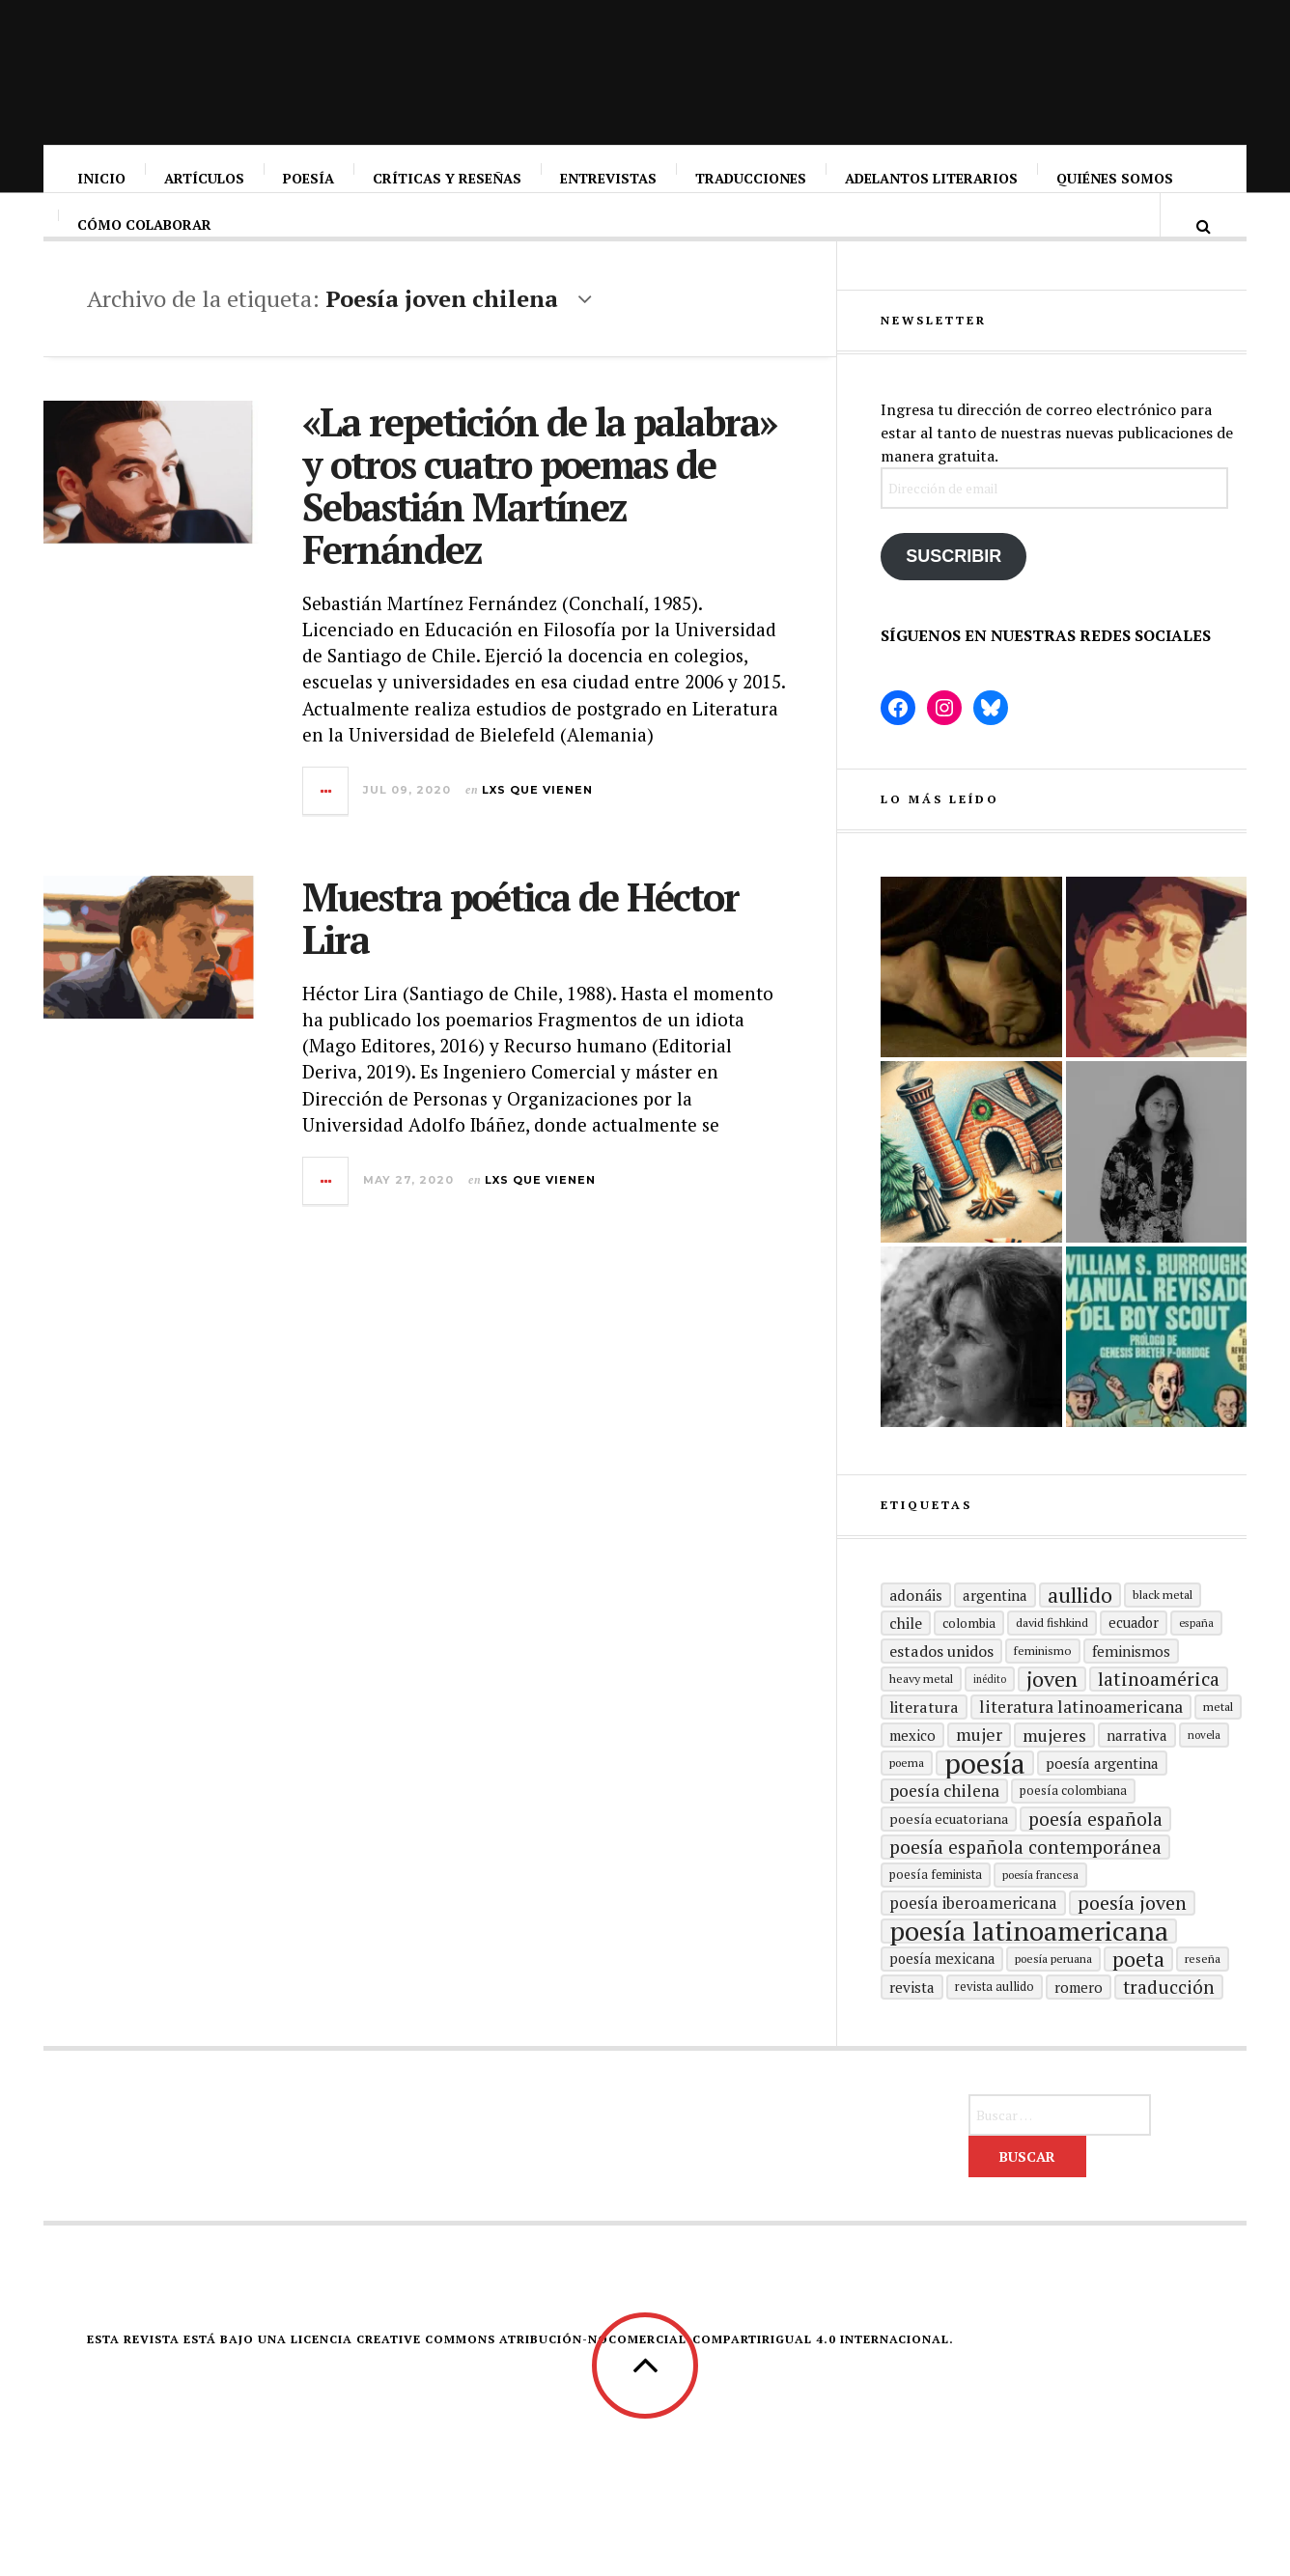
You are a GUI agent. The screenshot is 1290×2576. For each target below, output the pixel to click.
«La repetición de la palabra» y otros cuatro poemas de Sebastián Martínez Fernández (539, 504)
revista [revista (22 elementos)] (912, 2022)
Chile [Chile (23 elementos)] (905, 1658)
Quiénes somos (1115, 178)
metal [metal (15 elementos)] (1218, 1742)
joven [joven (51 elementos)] (1052, 1714)
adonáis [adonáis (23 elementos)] (915, 1630)
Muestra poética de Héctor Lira (520, 937)
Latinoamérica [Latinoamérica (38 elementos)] (1159, 1714)
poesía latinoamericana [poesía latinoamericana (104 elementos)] (1028, 1966)
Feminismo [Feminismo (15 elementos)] (1043, 1686)
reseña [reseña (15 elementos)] (1202, 1994)
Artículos (205, 178)
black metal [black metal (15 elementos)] (1162, 1630)
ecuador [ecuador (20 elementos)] (1133, 1658)
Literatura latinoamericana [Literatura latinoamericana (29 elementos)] (1081, 1742)
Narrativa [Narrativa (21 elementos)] (1137, 1770)
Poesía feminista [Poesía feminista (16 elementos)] (935, 1910)
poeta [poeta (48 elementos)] (1138, 1994)
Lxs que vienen (537, 809)
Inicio (102, 178)
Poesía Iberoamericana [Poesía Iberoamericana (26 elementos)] (973, 1938)
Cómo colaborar (145, 244)
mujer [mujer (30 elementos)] (979, 1770)
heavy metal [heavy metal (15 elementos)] (921, 1714)
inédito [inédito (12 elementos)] (989, 1715)
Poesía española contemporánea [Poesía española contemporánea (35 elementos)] (1025, 1882)
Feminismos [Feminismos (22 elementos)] (1131, 1686)
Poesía (309, 178)
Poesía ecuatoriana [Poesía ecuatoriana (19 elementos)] (948, 1854)
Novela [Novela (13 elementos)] (1204, 1770)
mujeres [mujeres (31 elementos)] (1054, 1770)
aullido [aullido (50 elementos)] (1080, 1630)
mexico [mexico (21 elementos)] (912, 1770)
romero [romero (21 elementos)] (1078, 2022)
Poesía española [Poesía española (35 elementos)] (1095, 1854)
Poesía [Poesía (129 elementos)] (984, 1798)
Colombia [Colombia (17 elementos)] (969, 1658)
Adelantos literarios (932, 178)
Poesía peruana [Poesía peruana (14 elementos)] (1053, 1994)
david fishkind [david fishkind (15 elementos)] (1052, 1658)
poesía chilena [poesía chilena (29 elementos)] (944, 1826)
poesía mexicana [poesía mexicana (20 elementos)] (942, 1994)
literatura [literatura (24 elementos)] (924, 1742)
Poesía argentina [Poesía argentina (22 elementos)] (1102, 1798)
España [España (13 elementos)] (1196, 1658)
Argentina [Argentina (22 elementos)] (995, 1630)
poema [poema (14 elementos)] (906, 1798)
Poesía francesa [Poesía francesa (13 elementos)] (1040, 1910)
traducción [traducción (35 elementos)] (1169, 2022)
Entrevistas (609, 178)
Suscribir (953, 592)
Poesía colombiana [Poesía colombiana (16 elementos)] (1073, 1826)
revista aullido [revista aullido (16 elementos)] (994, 2022)
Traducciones (751, 178)
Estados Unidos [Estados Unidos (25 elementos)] (941, 1686)
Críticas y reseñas (448, 178)
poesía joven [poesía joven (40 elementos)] (1132, 1938)
